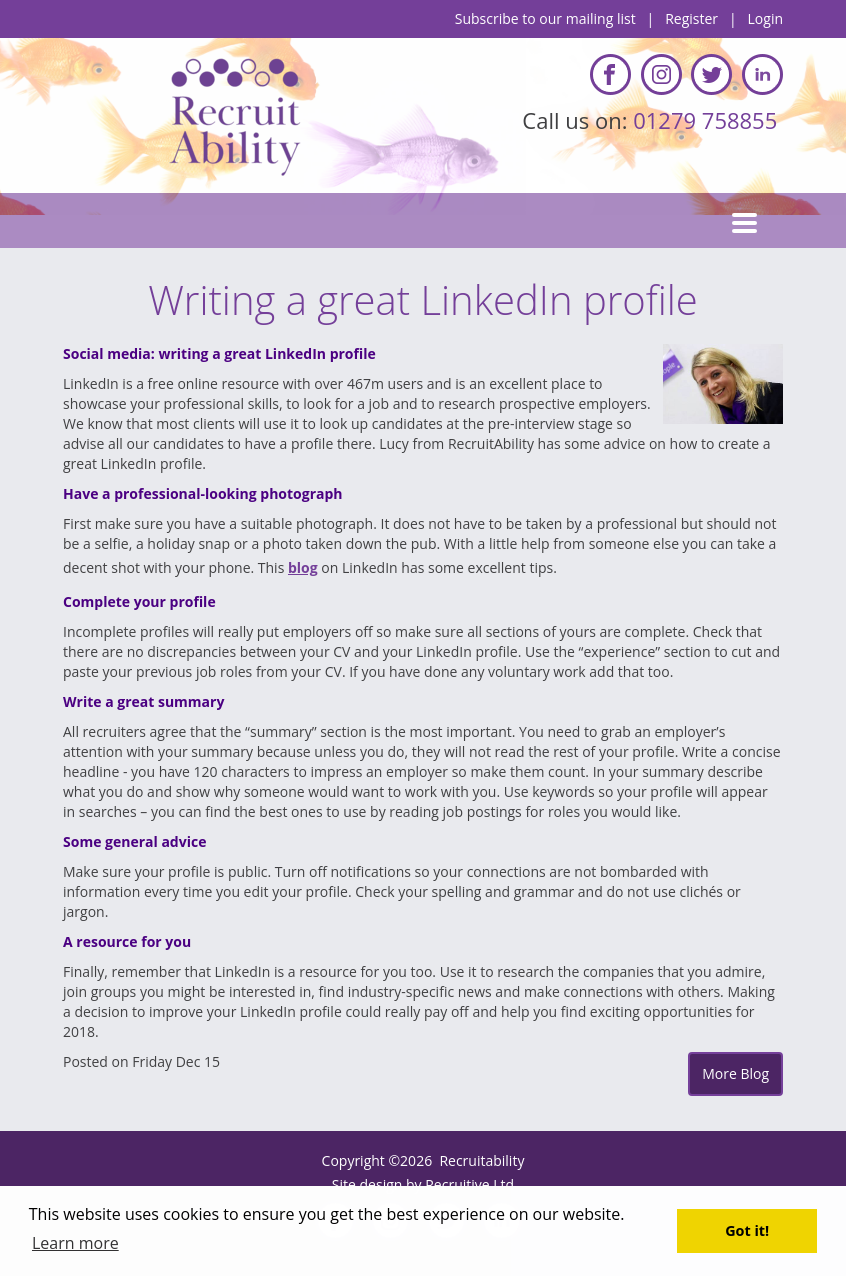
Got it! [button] (747, 1230)
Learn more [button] (75, 1243)
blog (303, 567)
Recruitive (457, 1184)
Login (765, 18)
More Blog (735, 1073)
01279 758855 (708, 120)
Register (691, 18)
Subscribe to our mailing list (545, 18)
